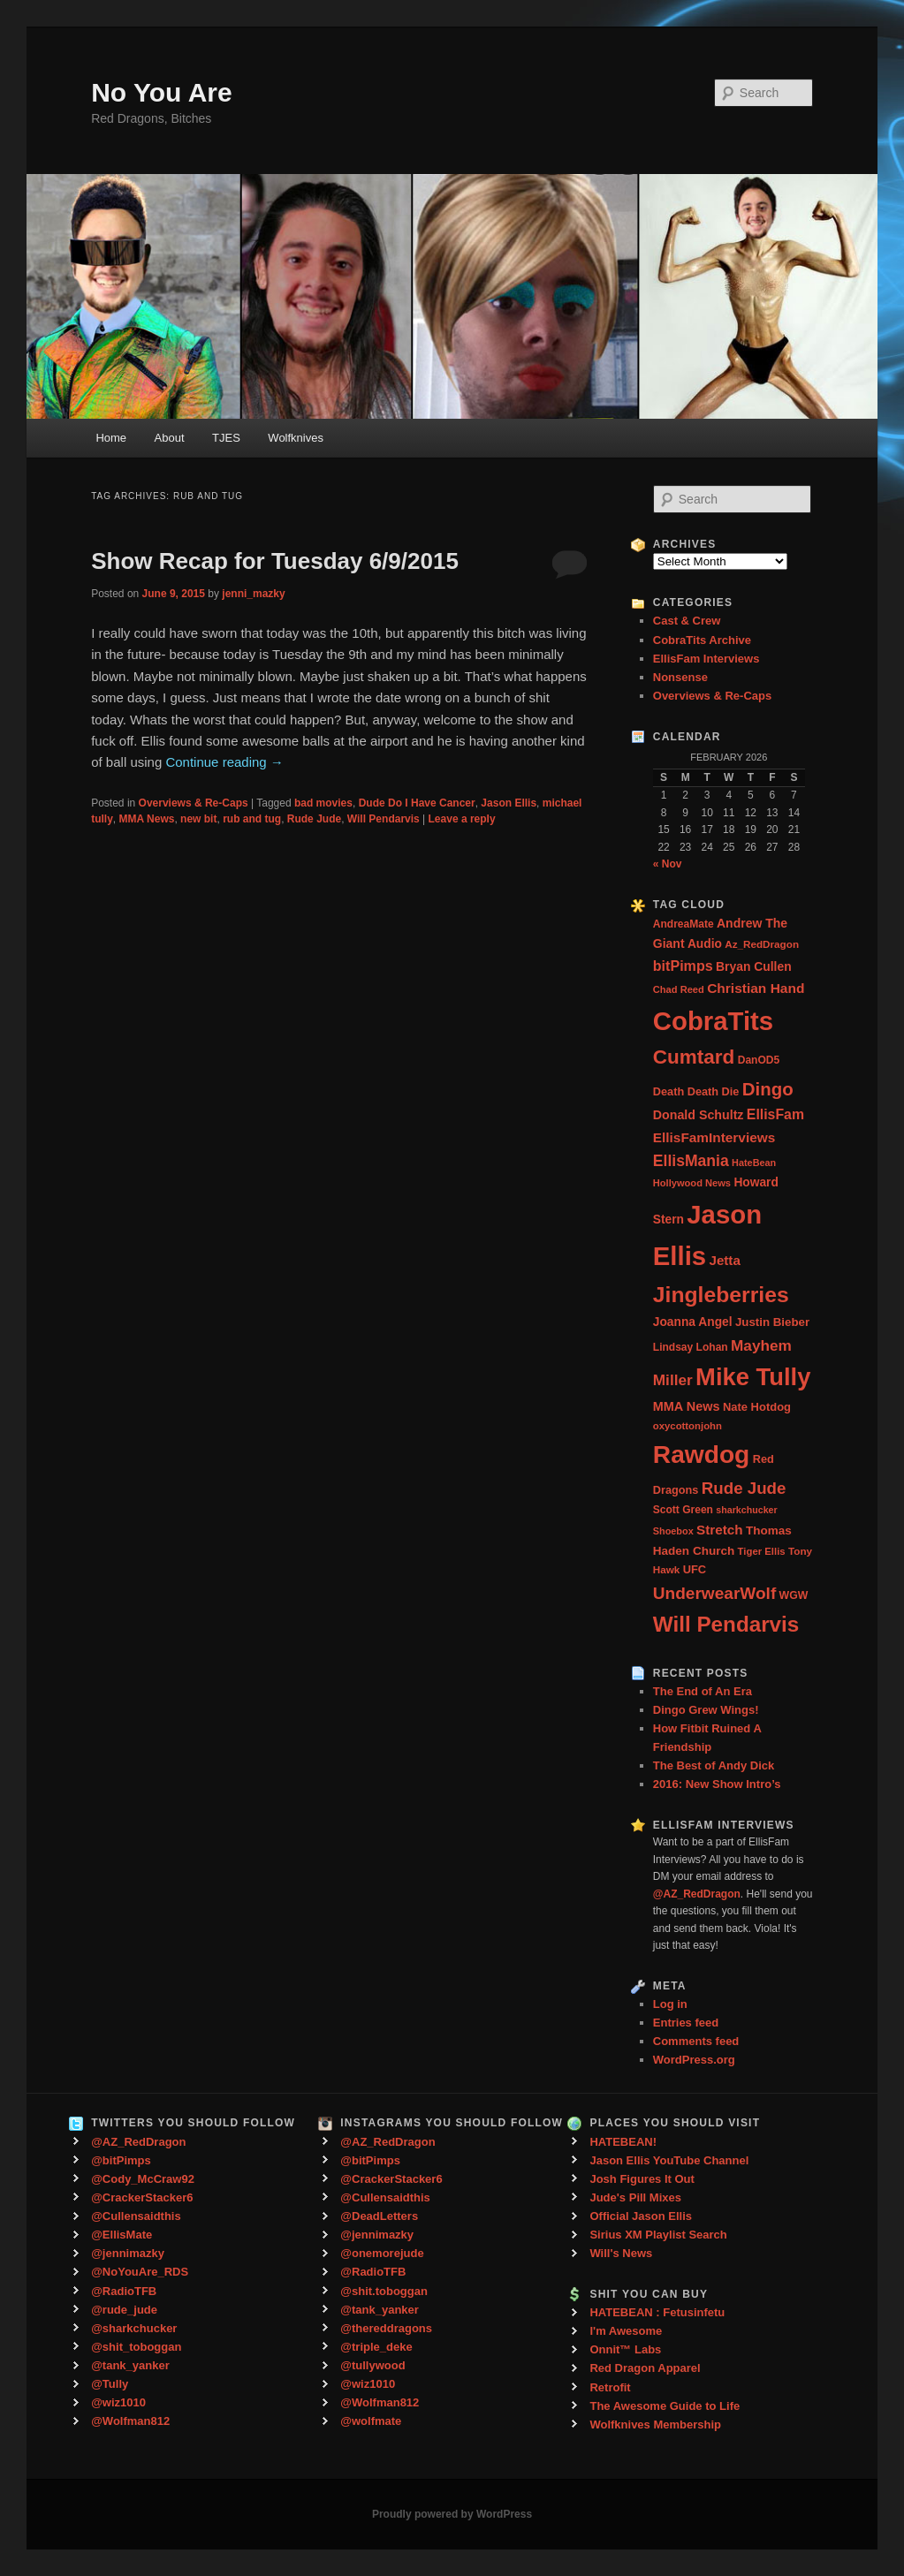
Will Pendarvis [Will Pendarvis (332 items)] (726, 1624)
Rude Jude (314, 819)
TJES (226, 437)
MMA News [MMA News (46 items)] (686, 1406)
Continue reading (224, 761)
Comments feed (696, 2041)
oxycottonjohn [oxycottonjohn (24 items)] (687, 1426)
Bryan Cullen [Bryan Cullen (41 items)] (754, 966)
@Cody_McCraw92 (142, 2179)
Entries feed (685, 2022)
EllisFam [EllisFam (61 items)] (775, 1114)
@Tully (109, 2383)
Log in (670, 2004)
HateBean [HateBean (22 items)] (754, 1162)
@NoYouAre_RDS (139, 2271)
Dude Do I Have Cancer (417, 803)
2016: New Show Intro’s (717, 1784)
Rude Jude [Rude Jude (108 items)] (744, 1488)
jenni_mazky (253, 593)
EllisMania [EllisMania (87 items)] (691, 1161)
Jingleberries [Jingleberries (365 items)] (721, 1295)
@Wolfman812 (130, 2421)
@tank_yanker (130, 2365)
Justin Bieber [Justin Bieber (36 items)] (772, 1322)
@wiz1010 (118, 2402)
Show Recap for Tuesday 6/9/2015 (275, 561)
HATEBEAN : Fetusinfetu (657, 2312)
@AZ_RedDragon (138, 2141)
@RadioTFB (123, 2291)
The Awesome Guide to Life (664, 2406)
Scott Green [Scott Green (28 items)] (683, 1510)
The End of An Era (702, 1691)
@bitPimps (121, 2160)
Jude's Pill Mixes (635, 2197)
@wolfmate (370, 2421)
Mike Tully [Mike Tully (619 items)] (752, 1376)
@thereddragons (386, 2328)
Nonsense (680, 677)
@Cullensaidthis (136, 2216)
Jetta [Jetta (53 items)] (724, 1260)
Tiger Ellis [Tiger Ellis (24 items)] (762, 1551)
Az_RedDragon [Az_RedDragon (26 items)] (762, 944)
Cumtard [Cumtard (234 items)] (694, 1057)
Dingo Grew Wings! (706, 1709)
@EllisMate (121, 2234)
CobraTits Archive (702, 640)
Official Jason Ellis (640, 2216)
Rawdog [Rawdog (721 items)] (701, 1454)
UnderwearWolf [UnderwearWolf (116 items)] (714, 1593)
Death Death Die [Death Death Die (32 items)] (696, 1091)
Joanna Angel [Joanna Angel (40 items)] (693, 1322)
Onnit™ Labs (625, 2349)
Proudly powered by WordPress (452, 2514)
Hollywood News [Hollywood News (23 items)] (692, 1183)
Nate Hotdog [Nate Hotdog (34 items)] (757, 1406)
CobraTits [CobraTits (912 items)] (713, 1020)
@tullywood (372, 2365)
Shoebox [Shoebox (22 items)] (673, 1531)
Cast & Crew (687, 620)
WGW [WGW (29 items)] (794, 1595)
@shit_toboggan (136, 2346)
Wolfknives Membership (655, 2424)
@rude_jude (124, 2309)
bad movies (323, 803)
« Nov (667, 864)
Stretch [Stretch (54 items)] (719, 1529)
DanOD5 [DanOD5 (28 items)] (758, 1060)
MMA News (147, 819)
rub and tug (252, 819)
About (170, 437)
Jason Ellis (508, 803)
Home (110, 437)
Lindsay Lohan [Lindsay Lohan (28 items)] (690, 1347)
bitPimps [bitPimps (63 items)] (683, 966)
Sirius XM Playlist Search (657, 2234)
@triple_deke (376, 2346)
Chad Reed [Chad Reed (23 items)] (678, 989)
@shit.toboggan (384, 2291)
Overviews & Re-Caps (193, 803)
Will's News (620, 2253)
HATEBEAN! (623, 2141)
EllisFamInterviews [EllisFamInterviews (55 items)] (714, 1137)
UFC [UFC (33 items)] (694, 1569)
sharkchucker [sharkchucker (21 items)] (746, 1509)
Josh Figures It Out (641, 2179)
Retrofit (609, 2387)
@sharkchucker (134, 2328)
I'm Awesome (625, 2330)
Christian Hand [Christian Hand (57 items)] (755, 988)
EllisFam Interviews (706, 658)
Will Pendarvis (383, 819)
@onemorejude (381, 2253)
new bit (198, 819)
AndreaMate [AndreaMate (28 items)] (683, 924)
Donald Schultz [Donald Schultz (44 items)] (698, 1115)
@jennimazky (127, 2253)
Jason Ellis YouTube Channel (668, 2160)
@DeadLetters (379, 2216)
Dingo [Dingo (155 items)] (768, 1089)
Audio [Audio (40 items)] (704, 944)
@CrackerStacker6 (142, 2197)
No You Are (161, 92)
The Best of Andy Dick (713, 1765)
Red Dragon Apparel (644, 2368)
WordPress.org (694, 2059)
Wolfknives (295, 437)
